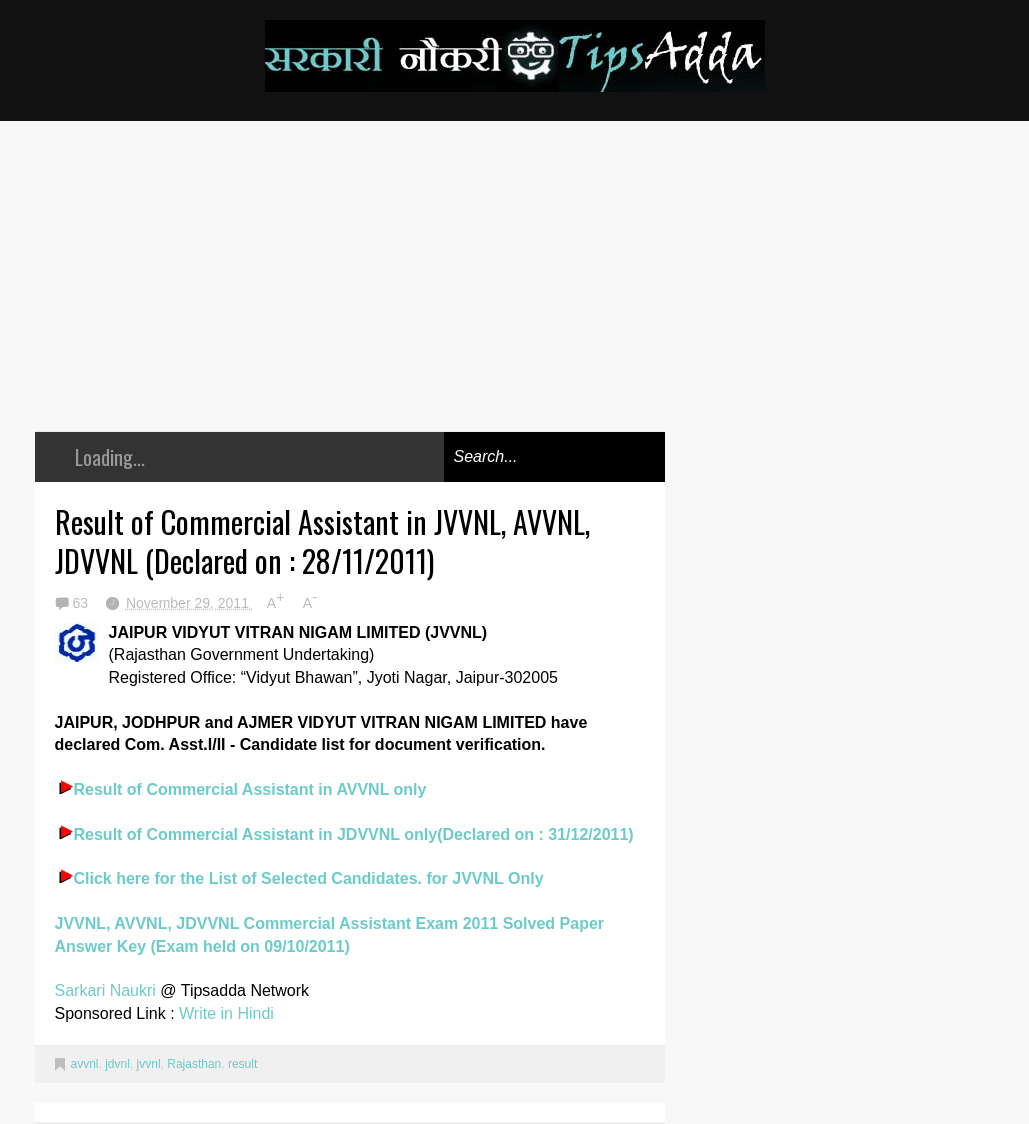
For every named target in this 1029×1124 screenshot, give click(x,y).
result (242, 1064)
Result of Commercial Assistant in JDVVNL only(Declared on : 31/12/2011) (354, 834)
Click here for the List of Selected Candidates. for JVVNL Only (309, 878)
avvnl (85, 1064)
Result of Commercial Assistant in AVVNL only (250, 789)
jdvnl (117, 1064)
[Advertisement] (350, 291)
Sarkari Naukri (108, 990)
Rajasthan (194, 1064)
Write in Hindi (226, 1013)
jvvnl (149, 1064)
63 (82, 603)
